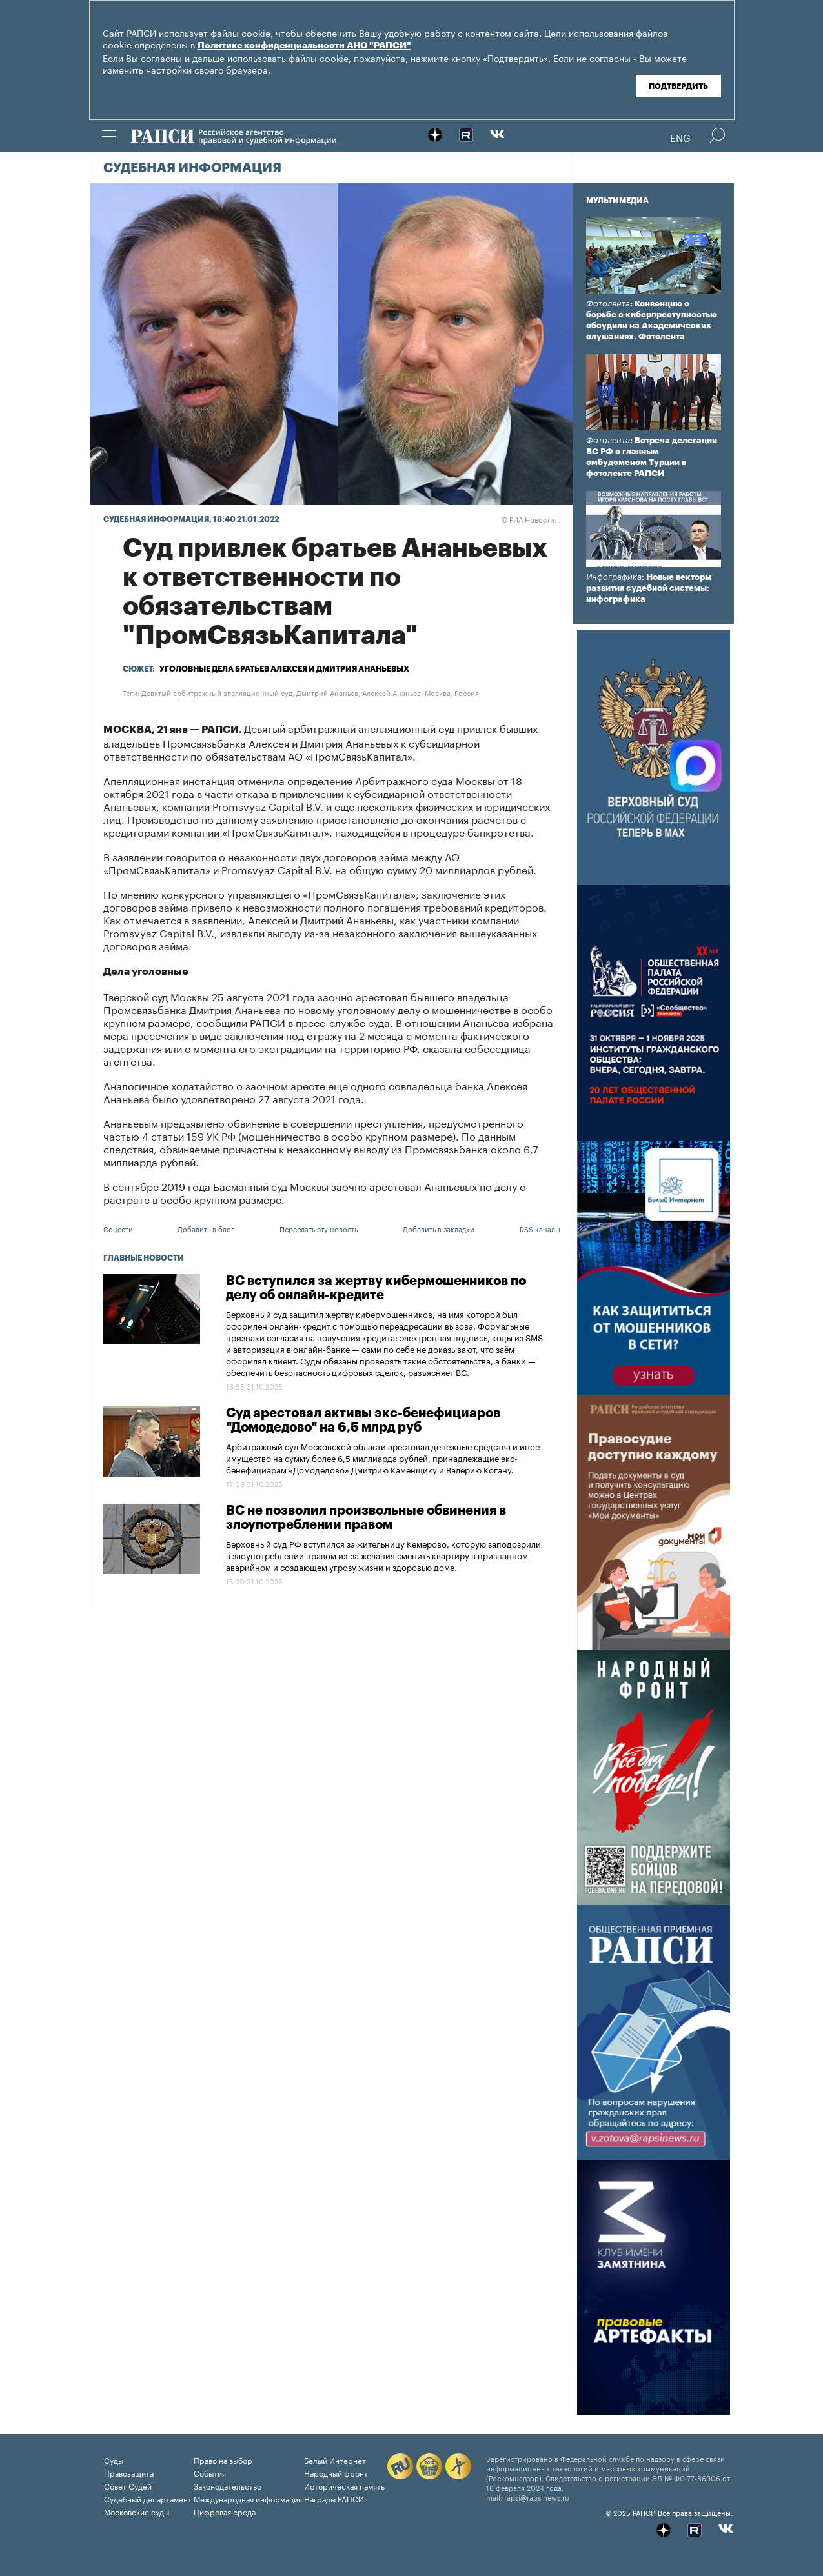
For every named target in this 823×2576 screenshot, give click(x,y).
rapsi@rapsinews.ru (536, 2496)
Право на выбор (223, 2459)
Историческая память (344, 2485)
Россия (466, 692)
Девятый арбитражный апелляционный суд (216, 692)
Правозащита (129, 2472)
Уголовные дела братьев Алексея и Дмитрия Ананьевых (284, 669)
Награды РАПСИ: (335, 2498)
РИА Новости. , (531, 518)
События (210, 2472)
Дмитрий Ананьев (327, 692)
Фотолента (608, 303)
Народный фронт (336, 2472)
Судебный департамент (148, 2498)
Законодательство (227, 2485)
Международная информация (248, 2498)
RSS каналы (540, 1228)
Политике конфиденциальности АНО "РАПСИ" (304, 45)
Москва (438, 692)
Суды (113, 2459)
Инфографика (614, 577)
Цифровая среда (225, 2511)
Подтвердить (678, 86)
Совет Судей (128, 2485)
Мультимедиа (617, 201)
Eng (680, 137)
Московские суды (136, 2511)
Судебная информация (192, 168)
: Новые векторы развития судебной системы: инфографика (648, 588)
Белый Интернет (335, 2459)
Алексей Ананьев (391, 692)
